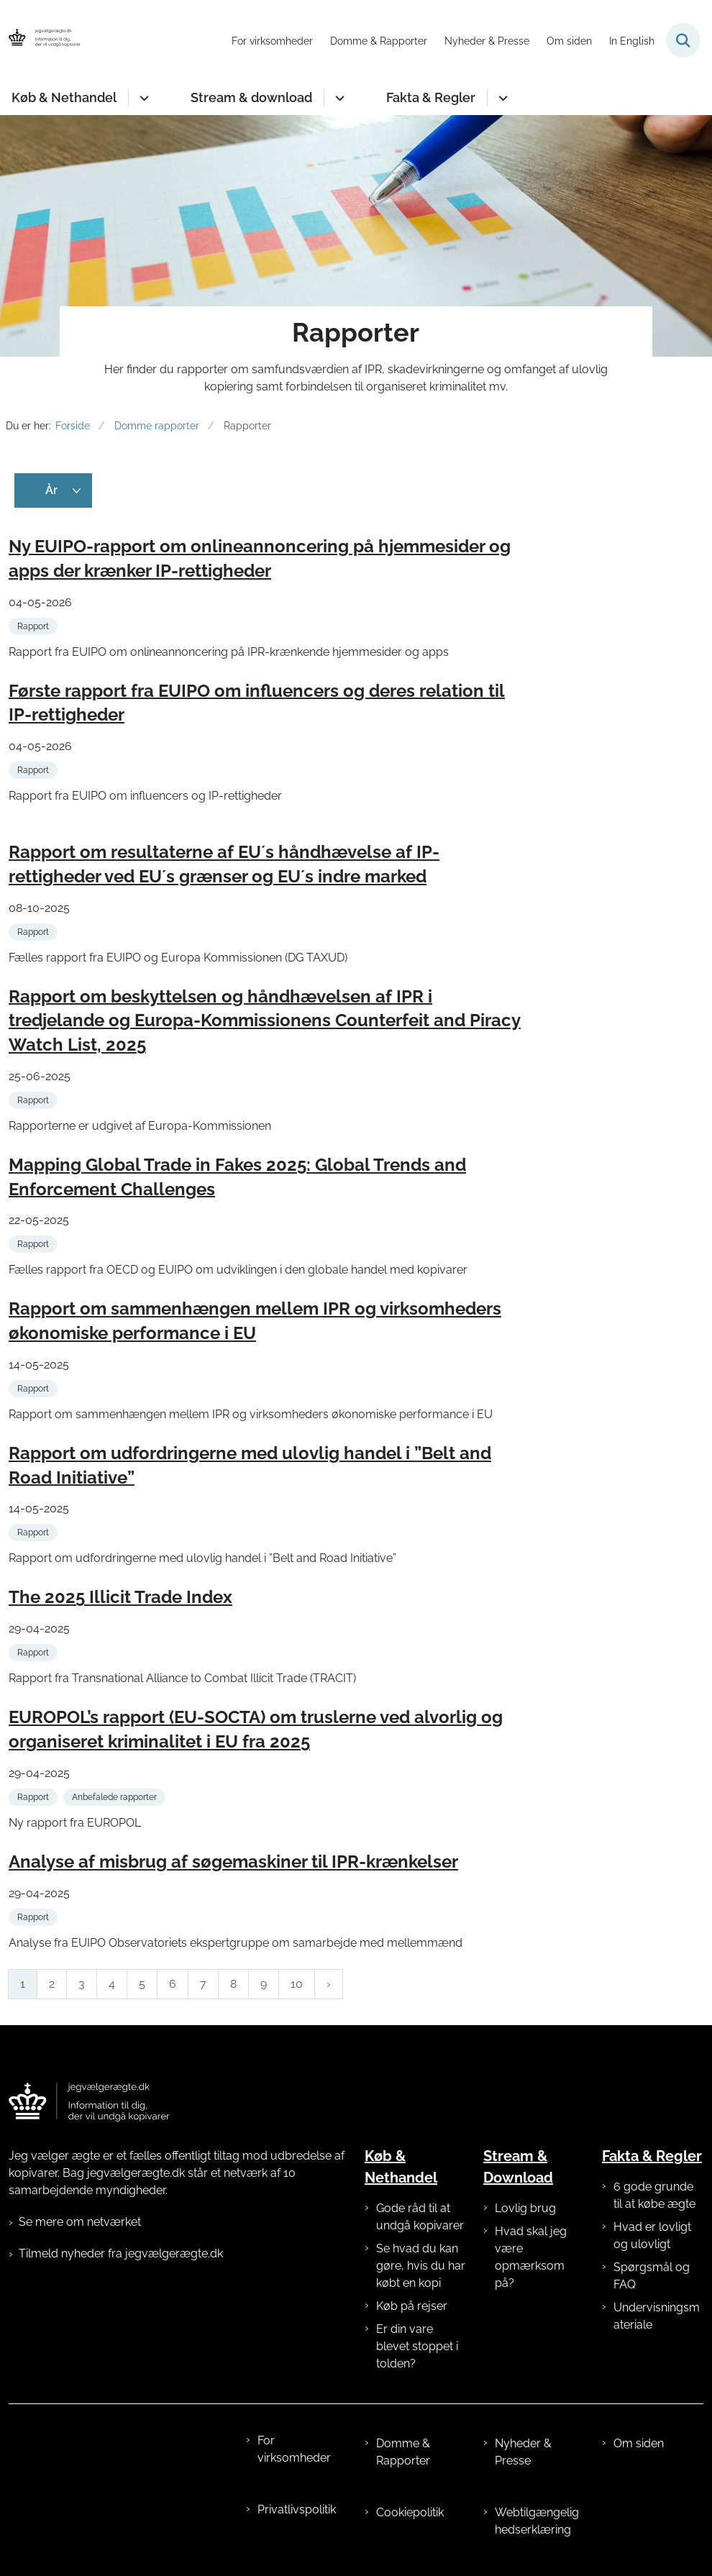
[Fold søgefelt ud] (683, 40)
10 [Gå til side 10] (297, 1984)
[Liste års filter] (53, 490)
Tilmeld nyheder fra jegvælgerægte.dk (121, 2253)
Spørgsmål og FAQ (651, 2275)
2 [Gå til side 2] (52, 1984)
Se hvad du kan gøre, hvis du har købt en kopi (420, 2266)
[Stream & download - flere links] (338, 97)
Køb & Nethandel (64, 97)
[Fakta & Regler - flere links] (501, 97)
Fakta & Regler (430, 97)
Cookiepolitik (410, 2512)
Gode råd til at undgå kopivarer (420, 2216)
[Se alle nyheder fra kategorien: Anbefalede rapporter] (115, 1796)
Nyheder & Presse (523, 2451)
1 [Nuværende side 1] (22, 1984)
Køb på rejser (411, 2306)
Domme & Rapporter (403, 2451)
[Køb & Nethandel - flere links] (142, 97)
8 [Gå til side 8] (233, 1984)
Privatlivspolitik (296, 2509)
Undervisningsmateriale (656, 2316)
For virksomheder (294, 2449)
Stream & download (251, 97)
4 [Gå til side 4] (112, 1984)
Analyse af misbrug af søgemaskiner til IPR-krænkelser (233, 1861)
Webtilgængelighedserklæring (537, 2521)
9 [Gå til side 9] (263, 1984)
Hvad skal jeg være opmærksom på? (531, 2257)
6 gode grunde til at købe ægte (654, 2195)
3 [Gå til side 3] (81, 1984)
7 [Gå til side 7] (203, 1984)
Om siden (638, 2443)
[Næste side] (328, 1984)
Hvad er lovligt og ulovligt (652, 2235)
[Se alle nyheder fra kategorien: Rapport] (34, 625)
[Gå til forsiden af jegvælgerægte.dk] (40, 40)
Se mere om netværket (80, 2222)
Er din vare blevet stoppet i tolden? (417, 2346)
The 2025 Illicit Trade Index (120, 1596)
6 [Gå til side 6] (172, 1984)
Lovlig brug (525, 2208)
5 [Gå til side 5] (142, 1984)
